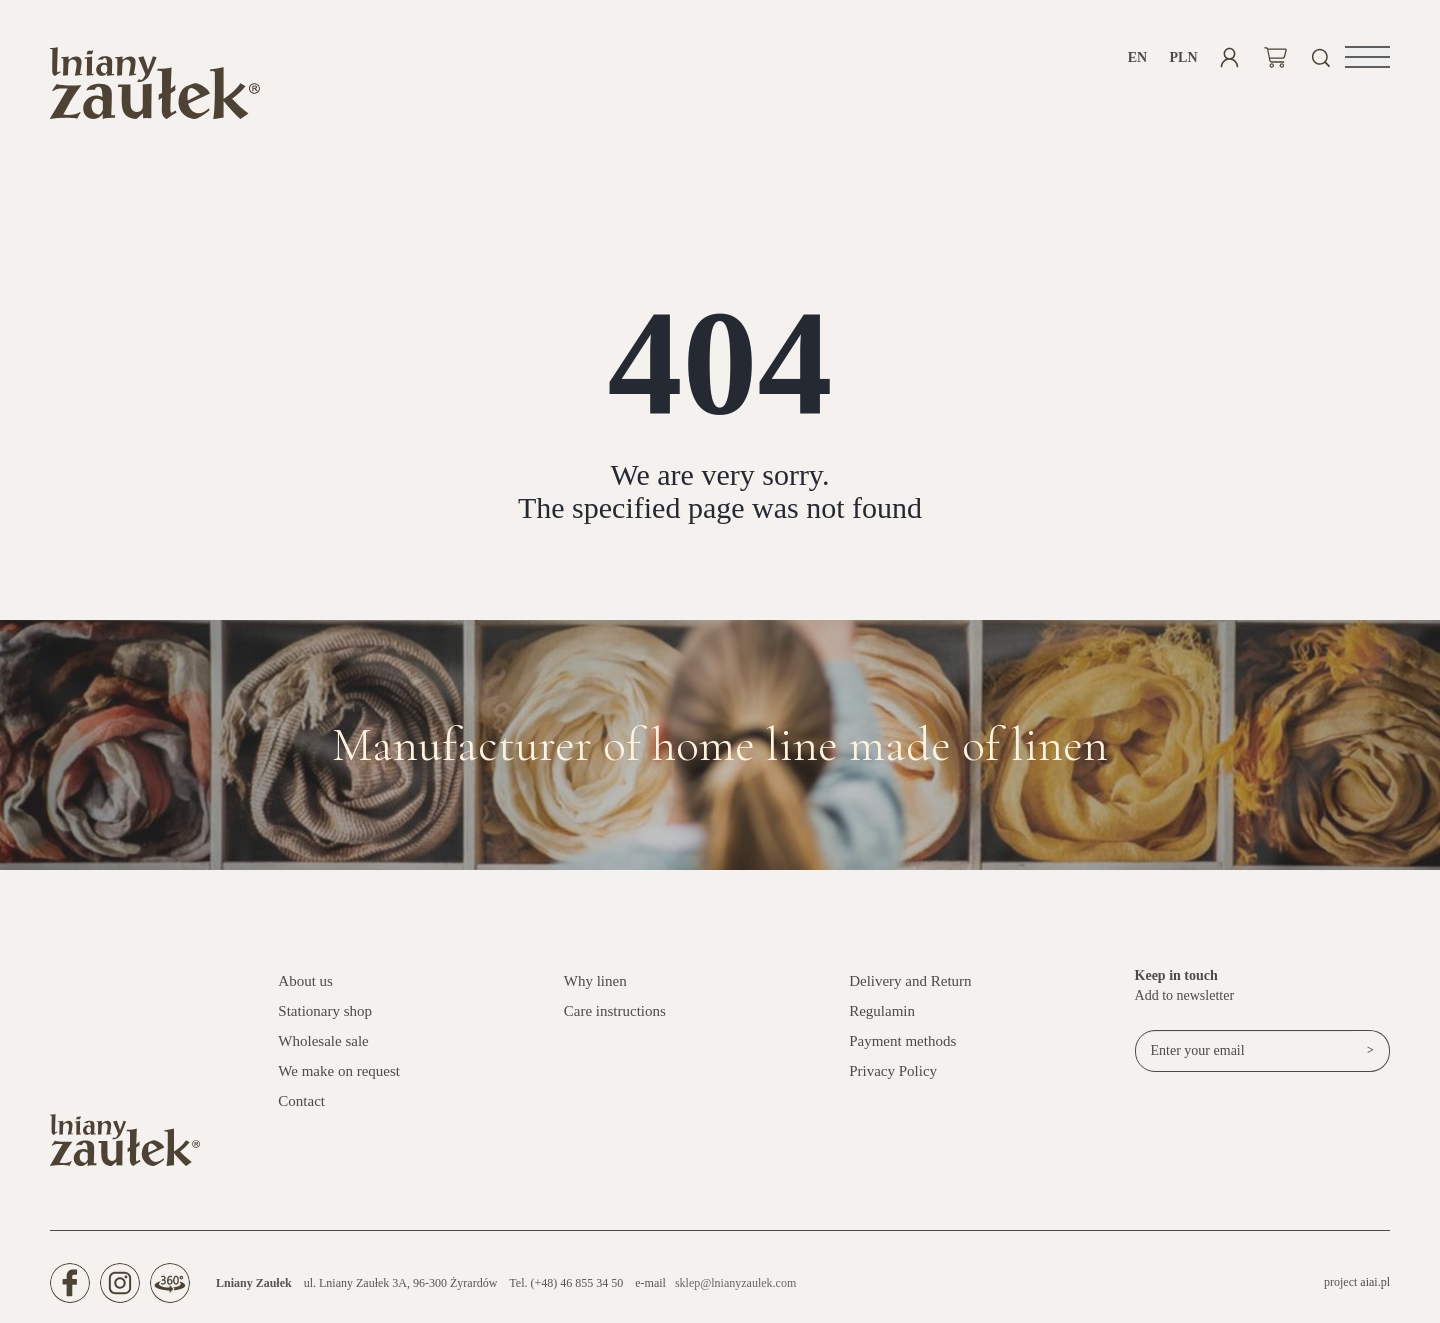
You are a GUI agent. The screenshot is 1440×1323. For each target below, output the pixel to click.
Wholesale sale (323, 1041)
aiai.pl (1375, 1282)
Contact (301, 1101)
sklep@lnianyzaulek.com (735, 1283)
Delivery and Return (910, 981)
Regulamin (882, 1011)
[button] (1367, 57)
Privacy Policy (893, 1071)
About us (305, 981)
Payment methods (902, 1041)
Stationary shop (325, 1011)
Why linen (595, 981)
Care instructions (615, 1011)
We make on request (339, 1071)
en (1137, 57)
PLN (1183, 57)
